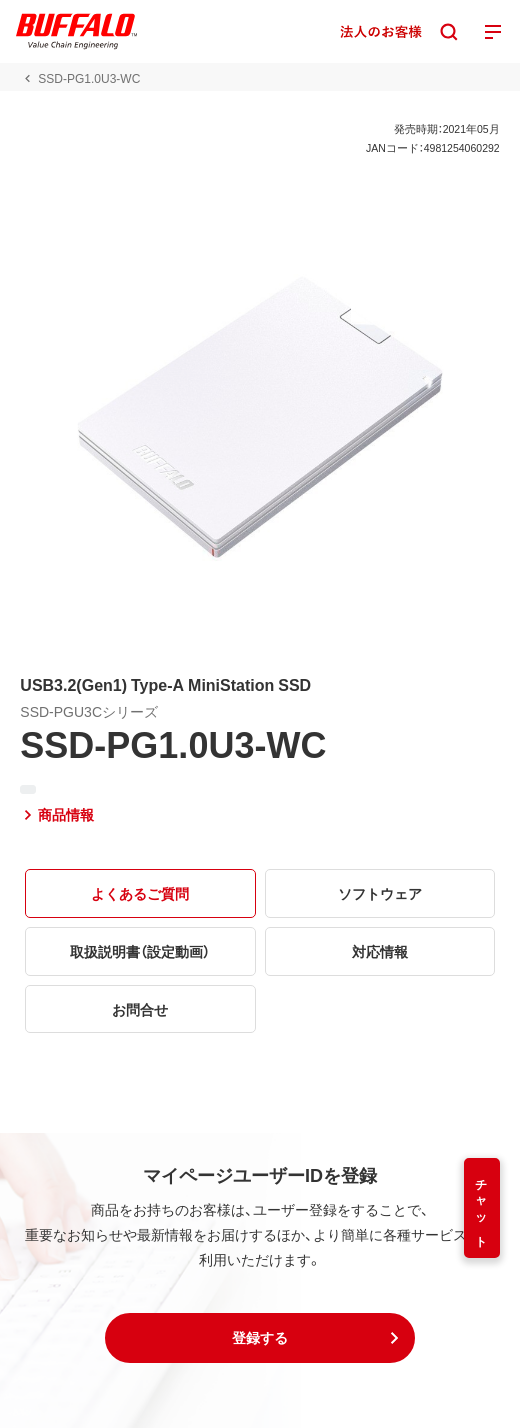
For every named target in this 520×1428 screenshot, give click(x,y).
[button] (260, 1338)
